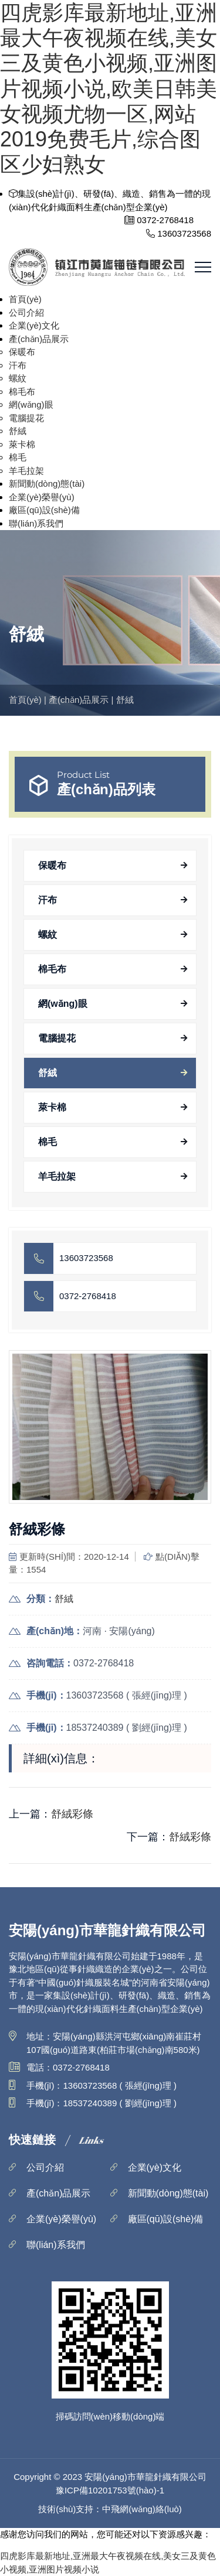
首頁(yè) (25, 299)
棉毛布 (22, 392)
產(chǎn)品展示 (39, 339)
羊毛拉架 (26, 471)
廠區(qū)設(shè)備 (44, 510)
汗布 (17, 365)
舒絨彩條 (72, 1814)
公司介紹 (26, 312)
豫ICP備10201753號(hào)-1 (110, 2490)
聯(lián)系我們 (36, 523)
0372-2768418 (87, 1296)
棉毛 (17, 457)
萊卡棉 (22, 444)
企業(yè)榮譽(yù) (42, 497)
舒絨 (17, 431)
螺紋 (17, 378)
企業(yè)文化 (34, 325)
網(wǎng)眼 (31, 404)
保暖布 (22, 352)
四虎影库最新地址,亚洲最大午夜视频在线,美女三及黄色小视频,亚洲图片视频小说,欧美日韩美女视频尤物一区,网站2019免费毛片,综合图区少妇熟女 (108, 88)
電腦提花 (26, 418)
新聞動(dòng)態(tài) (46, 483)
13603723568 (86, 1258)
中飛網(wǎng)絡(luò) (142, 2509)
